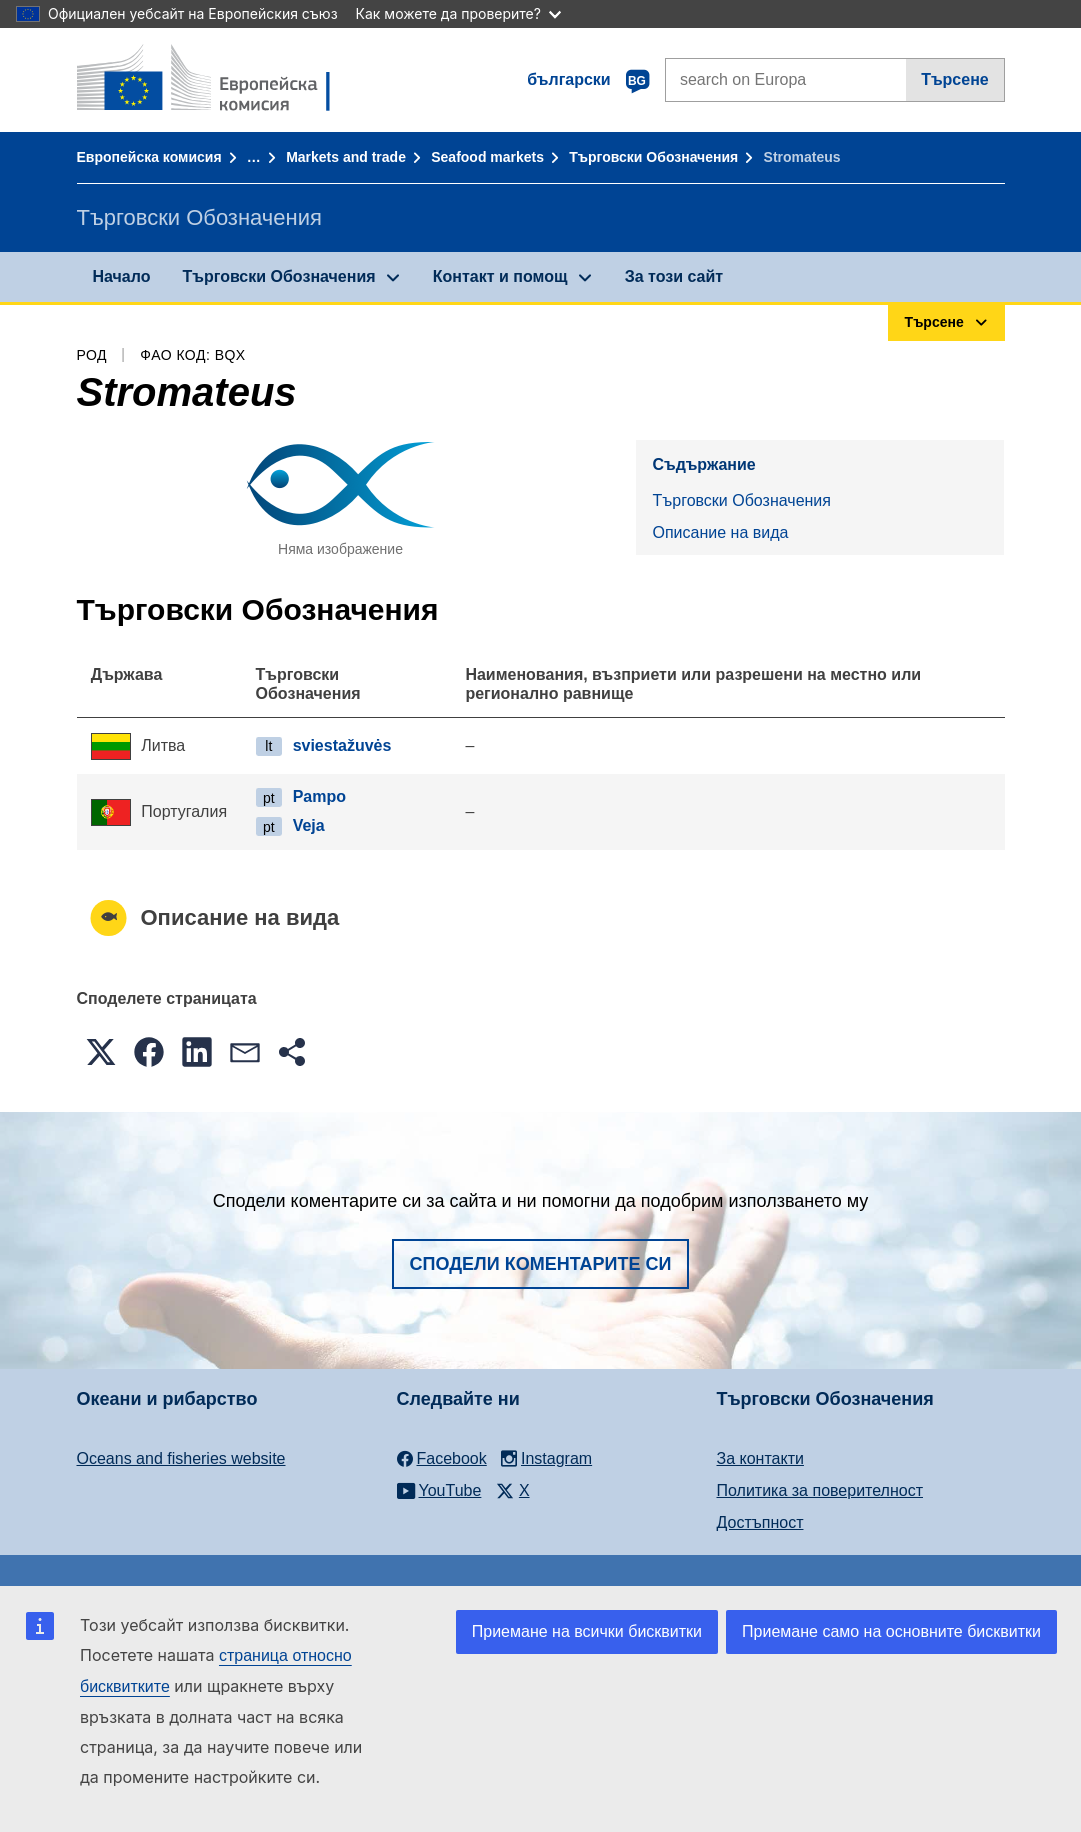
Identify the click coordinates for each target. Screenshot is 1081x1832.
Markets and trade (346, 157)
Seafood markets (487, 157)
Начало (122, 276)
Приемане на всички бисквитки (587, 1631)
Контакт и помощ (500, 276)
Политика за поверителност (820, 1490)
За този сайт (674, 276)
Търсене (955, 79)
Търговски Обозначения (653, 157)
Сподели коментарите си (541, 1264)
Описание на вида (720, 532)
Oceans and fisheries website (181, 1458)
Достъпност (760, 1522)
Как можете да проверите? (458, 13)
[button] (101, 1052)
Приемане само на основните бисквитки (891, 1631)
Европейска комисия (149, 157)
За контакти (760, 1458)
